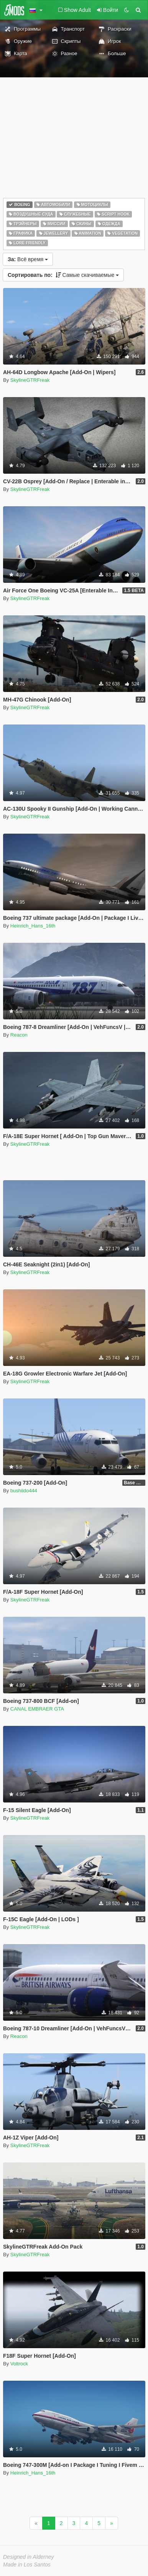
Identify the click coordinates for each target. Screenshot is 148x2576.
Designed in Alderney (28, 2557)
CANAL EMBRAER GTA (37, 1709)
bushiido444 (23, 1490)
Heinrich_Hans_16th (33, 926)
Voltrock (19, 2364)
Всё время (28, 259)
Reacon (19, 1035)
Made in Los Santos (27, 2564)
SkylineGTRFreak (30, 380)
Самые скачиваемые (63, 275)
